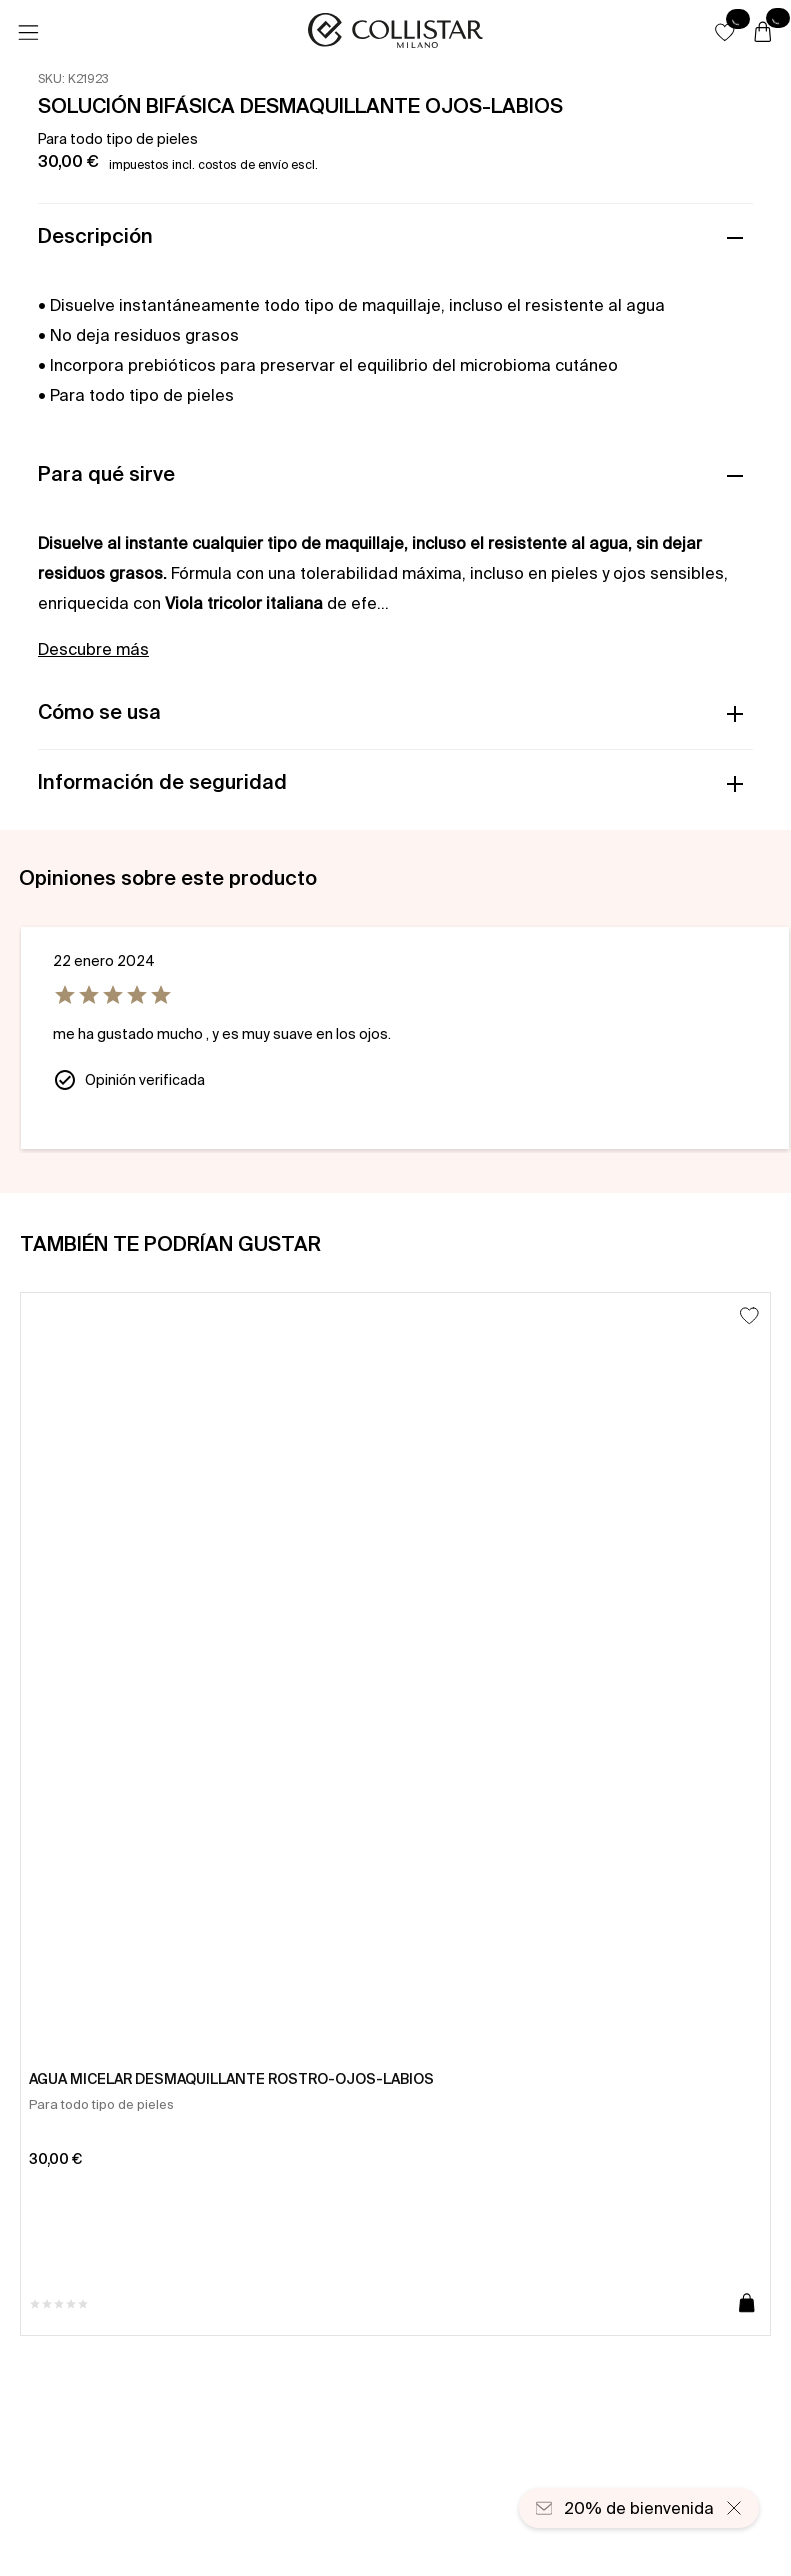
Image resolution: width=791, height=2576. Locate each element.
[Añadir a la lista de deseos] (749, 1315)
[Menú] (28, 33)
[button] (725, 32)
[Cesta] (763, 33)
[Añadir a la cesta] (747, 2304)
